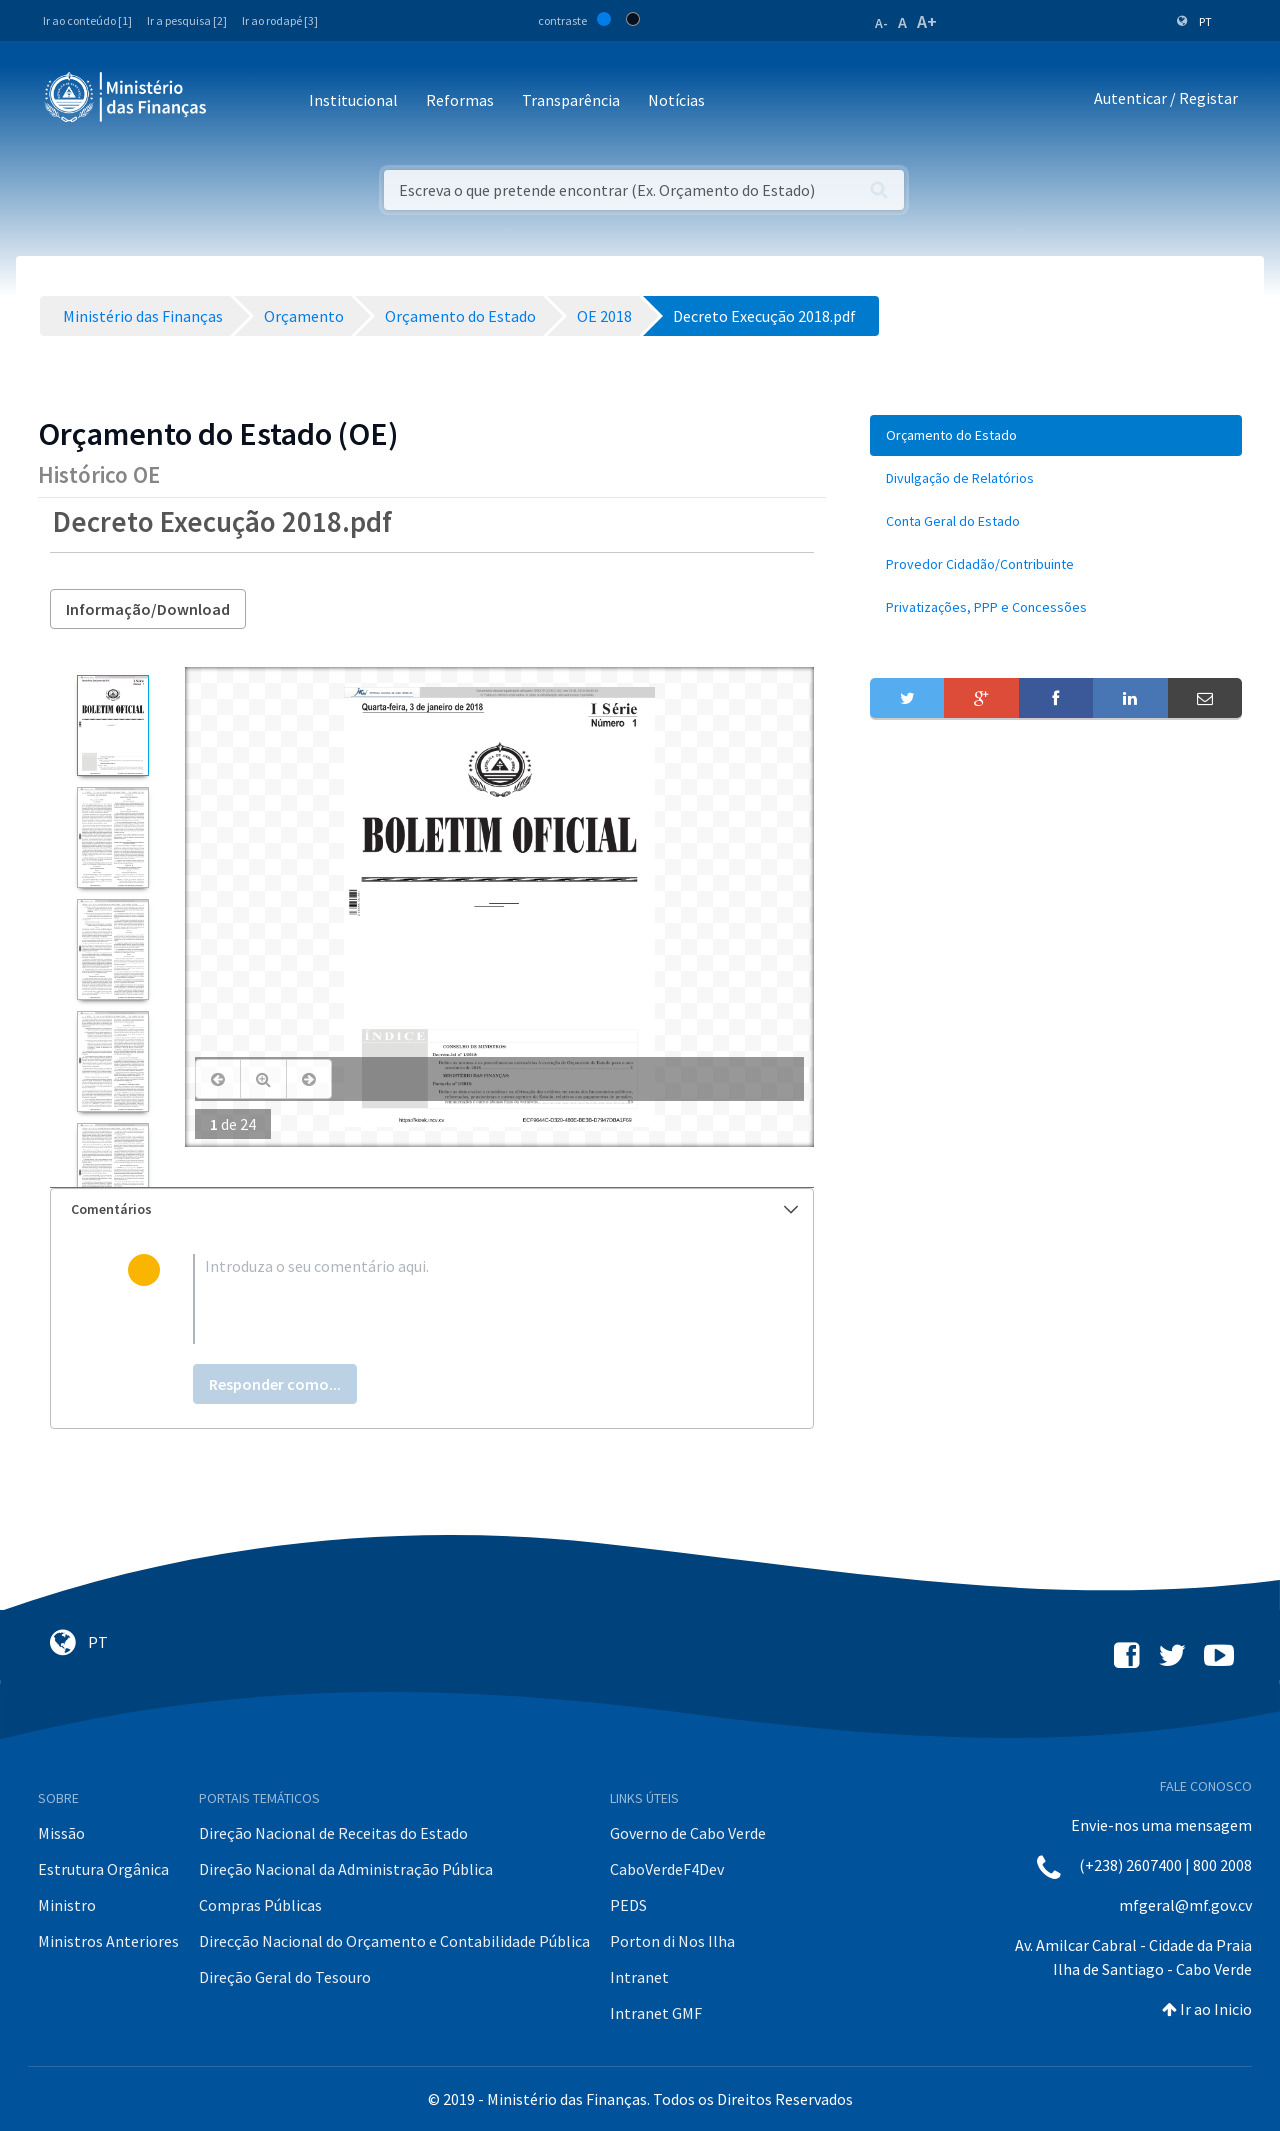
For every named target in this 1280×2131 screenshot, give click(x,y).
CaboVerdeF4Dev (667, 1869)
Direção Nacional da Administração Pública (346, 1869)
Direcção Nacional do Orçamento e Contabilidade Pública (394, 1941)
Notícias (676, 100)
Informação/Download (148, 609)
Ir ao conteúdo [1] (87, 20)
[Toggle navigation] (238, 101)
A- (881, 23)
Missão (61, 1833)
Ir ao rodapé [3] (280, 20)
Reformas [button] (460, 100)
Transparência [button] (571, 100)
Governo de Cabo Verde (688, 1833)
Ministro (67, 1905)
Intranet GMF (656, 2013)
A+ (927, 21)
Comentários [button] (434, 1209)
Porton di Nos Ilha (672, 1941)
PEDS (628, 1905)
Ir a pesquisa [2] (187, 20)
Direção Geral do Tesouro (285, 1977)
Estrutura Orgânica (103, 1869)
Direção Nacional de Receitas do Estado (333, 1833)
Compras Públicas (260, 1905)
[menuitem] (1056, 435)
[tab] (432, 1209)
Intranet (639, 1977)
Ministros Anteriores (108, 1941)
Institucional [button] (353, 100)
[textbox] (464, 1299)
